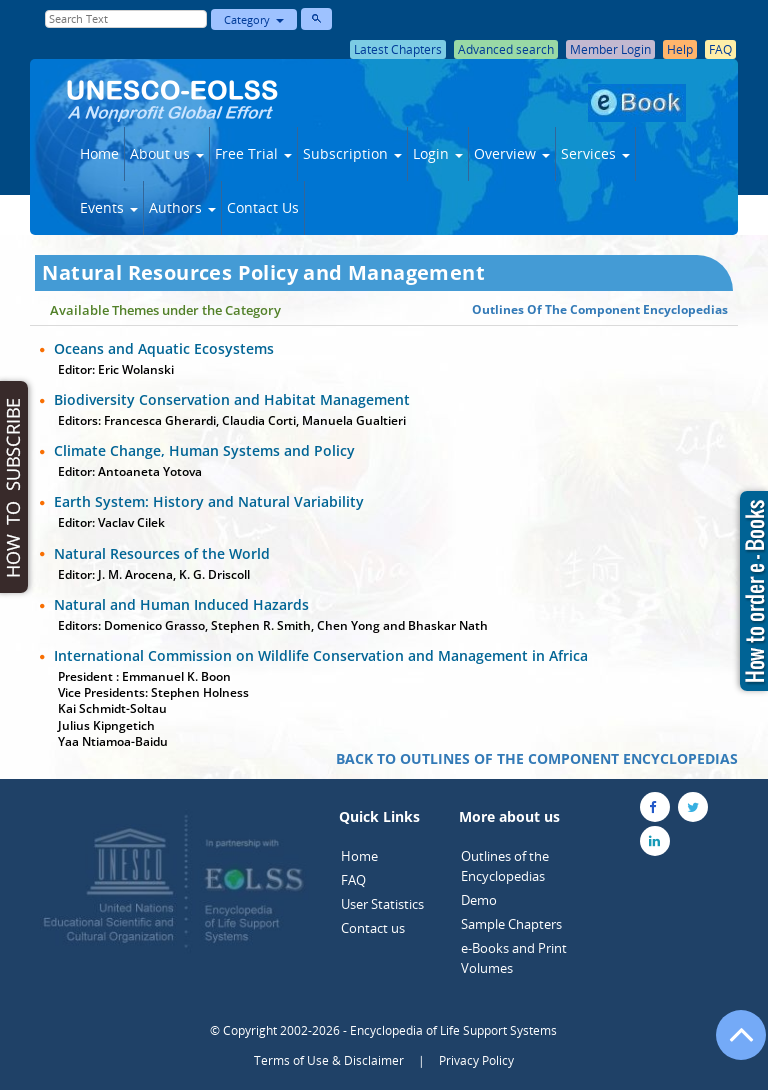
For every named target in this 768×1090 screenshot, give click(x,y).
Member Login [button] (610, 49)
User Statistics (382, 904)
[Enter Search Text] (126, 19)
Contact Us (263, 207)
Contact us (373, 928)
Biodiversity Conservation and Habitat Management (232, 399)
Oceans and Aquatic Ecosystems (164, 348)
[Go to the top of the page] (732, 1045)
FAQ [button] (720, 49)
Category (254, 19)
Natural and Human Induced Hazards (181, 604)
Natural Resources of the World (162, 553)
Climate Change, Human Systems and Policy (204, 450)
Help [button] (680, 49)
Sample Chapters (511, 924)
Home (99, 153)
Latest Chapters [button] (398, 49)
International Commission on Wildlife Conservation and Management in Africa (321, 655)
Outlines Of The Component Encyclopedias (600, 309)
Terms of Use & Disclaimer (329, 1060)
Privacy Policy (476, 1060)
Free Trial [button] (253, 153)
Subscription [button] (352, 153)
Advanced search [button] (506, 49)
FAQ (353, 880)
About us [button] (167, 153)
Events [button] (109, 207)
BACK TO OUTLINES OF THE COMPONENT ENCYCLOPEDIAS (537, 758)
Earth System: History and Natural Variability (209, 501)
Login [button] (438, 153)
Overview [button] (512, 153)
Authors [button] (182, 207)
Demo (479, 900)
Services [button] (595, 153)
